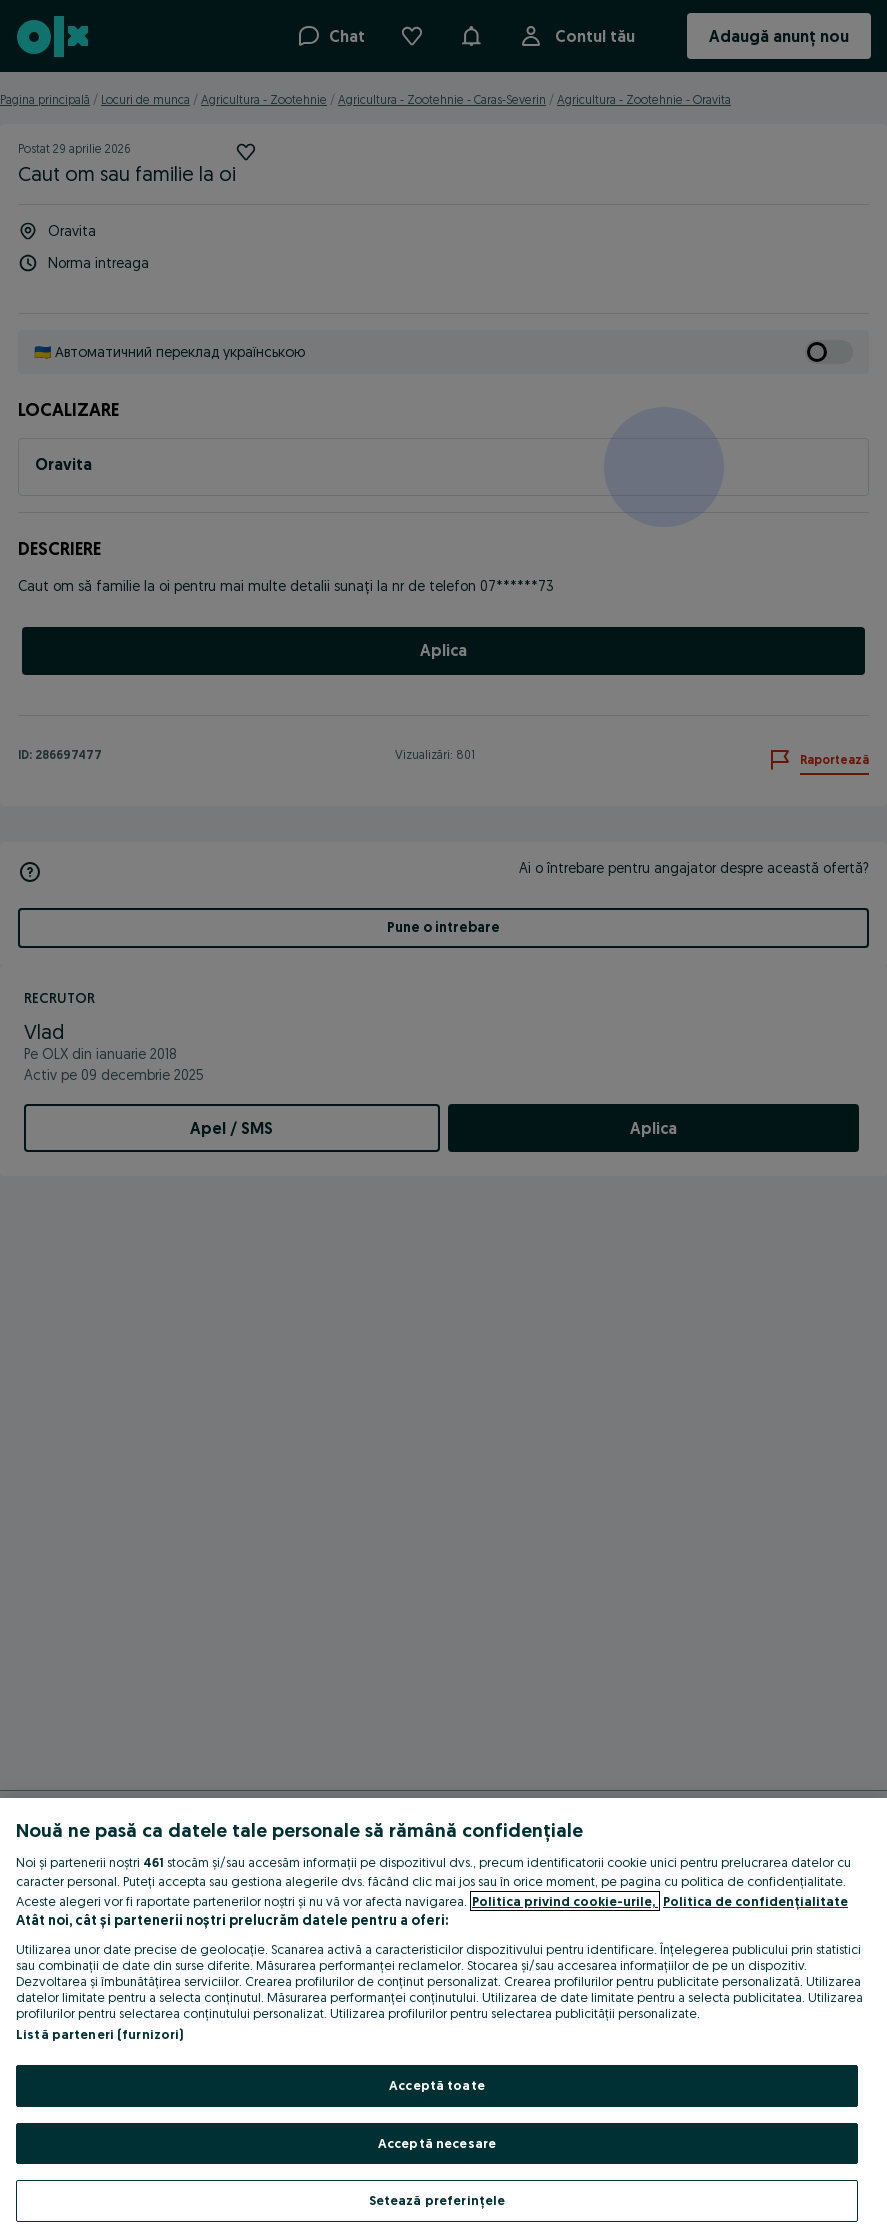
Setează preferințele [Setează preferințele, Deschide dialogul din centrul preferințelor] (437, 2200)
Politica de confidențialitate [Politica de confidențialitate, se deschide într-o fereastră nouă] (755, 1901)
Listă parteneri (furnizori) (100, 2034)
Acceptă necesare (437, 2143)
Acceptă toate (437, 2085)
